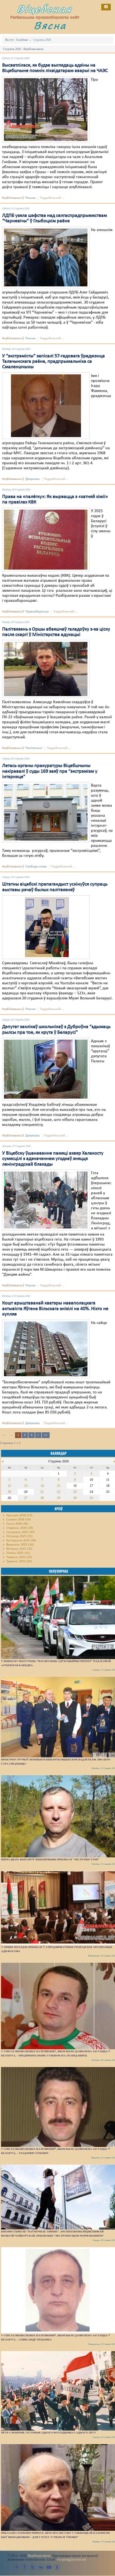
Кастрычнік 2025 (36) (21, 1540)
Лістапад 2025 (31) (19, 1536)
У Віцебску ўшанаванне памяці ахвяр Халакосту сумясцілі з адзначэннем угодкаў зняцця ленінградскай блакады (52, 1159)
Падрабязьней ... (52, 198)
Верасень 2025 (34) (20, 1544)
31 (91, 1498)
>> (45, 1435)
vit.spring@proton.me (71, 2559)
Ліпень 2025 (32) (18, 1553)
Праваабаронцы (37, 611)
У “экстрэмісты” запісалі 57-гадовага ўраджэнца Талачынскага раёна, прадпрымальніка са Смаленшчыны (53, 362)
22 (58, 1491)
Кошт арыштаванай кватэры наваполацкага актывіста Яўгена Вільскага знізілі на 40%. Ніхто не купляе (55, 1309)
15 (58, 1485)
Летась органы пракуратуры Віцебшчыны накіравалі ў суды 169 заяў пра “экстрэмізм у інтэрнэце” (49, 771)
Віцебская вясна (39, 2555)
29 (58, 1498)
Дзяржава (32, 479)
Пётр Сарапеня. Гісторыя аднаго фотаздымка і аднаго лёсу (48, 2432)
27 (25, 1498)
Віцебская (44, 9)
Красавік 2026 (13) (19, 1515)
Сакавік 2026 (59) (18, 1519)
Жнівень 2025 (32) (19, 1549)
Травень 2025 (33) (19, 1561)
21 (42, 1491)
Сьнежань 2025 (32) (20, 1532)
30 (75, 1498)
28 (42, 1498)
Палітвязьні (33, 748)
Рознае (30, 198)
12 (9, 1485)
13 (25, 1485)
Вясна (49, 25)
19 (9, 1491)
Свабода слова (36, 866)
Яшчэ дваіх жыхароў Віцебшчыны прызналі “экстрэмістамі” (50, 1859)
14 (42, 1485)
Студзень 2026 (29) (19, 1528)
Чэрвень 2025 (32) (19, 1557)
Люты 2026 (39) (17, 1523)
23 (75, 1491)
